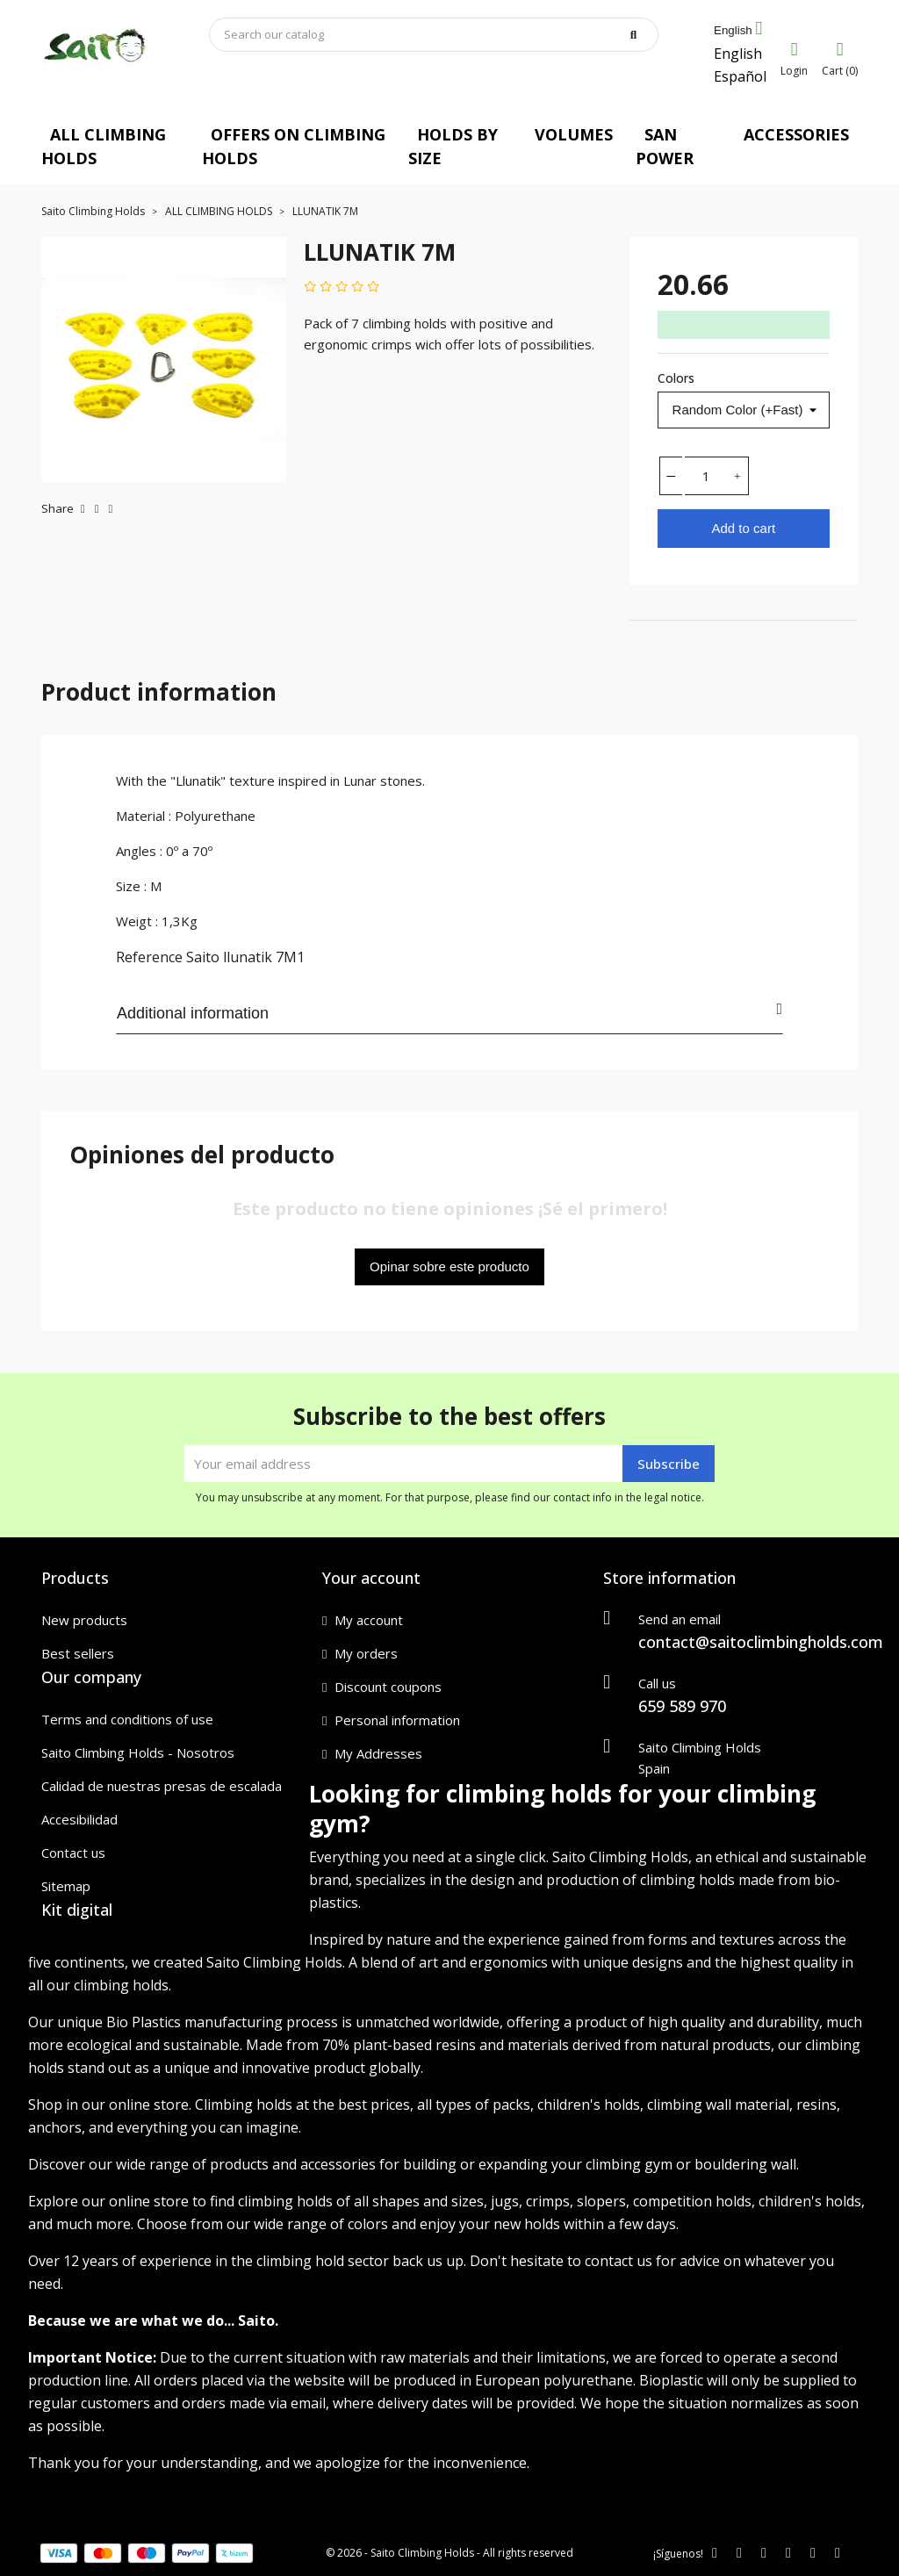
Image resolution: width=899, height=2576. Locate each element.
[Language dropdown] (738, 30)
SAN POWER (665, 146)
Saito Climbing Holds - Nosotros (137, 1752)
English (738, 53)
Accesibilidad (79, 1819)
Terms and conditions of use (127, 1719)
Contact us (73, 1852)
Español (740, 76)
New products (84, 1620)
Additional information (449, 1011)
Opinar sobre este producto (449, 1266)
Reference (149, 957)
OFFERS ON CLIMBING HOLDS (293, 146)
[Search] (433, 35)
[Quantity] (706, 476)
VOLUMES (574, 134)
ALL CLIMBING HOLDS (103, 146)
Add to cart (744, 528)
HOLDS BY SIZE (453, 146)
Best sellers (77, 1653)
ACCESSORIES (796, 134)
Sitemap (65, 1886)
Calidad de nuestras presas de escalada (161, 1786)
